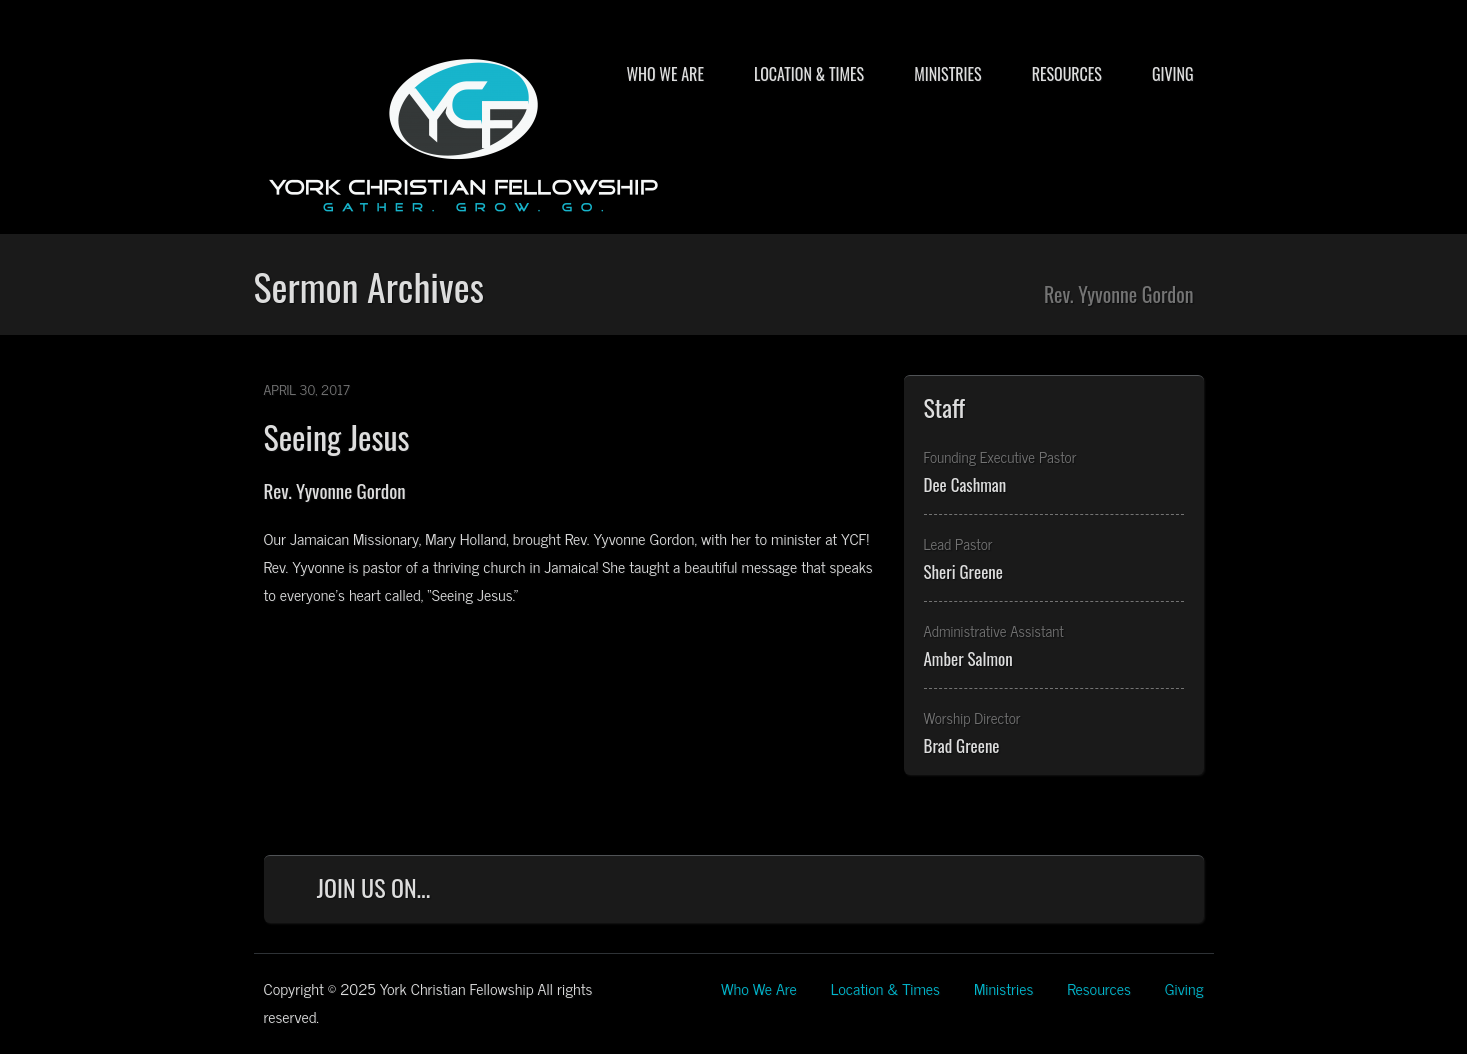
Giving (1173, 74)
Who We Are (664, 74)
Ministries (947, 74)
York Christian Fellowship (464, 131)
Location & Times (809, 74)
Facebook (977, 892)
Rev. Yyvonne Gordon (335, 490)
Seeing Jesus (337, 436)
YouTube (1109, 892)
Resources (1067, 74)
